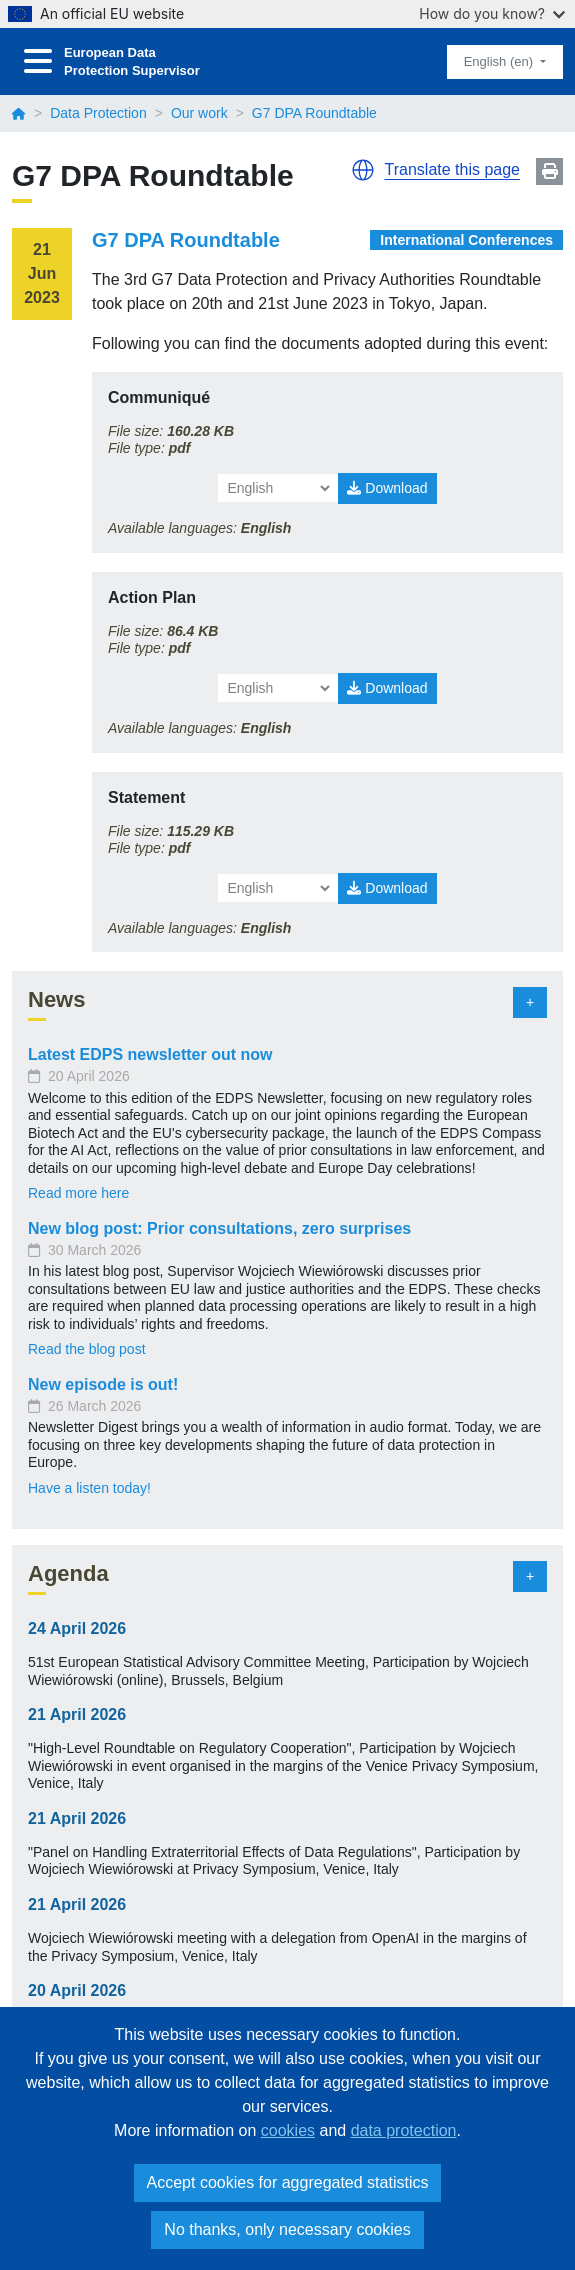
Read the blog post (87, 1349)
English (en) (500, 61)
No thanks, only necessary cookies (287, 2229)
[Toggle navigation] (38, 61)
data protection (404, 2130)
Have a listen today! (89, 1488)
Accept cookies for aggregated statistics (288, 2182)
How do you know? (492, 13)
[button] (363, 170)
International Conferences (466, 240)
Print (549, 171)
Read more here (78, 1193)
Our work (199, 113)
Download (387, 488)
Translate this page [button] (452, 169)
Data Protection (98, 113)
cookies (288, 2130)
